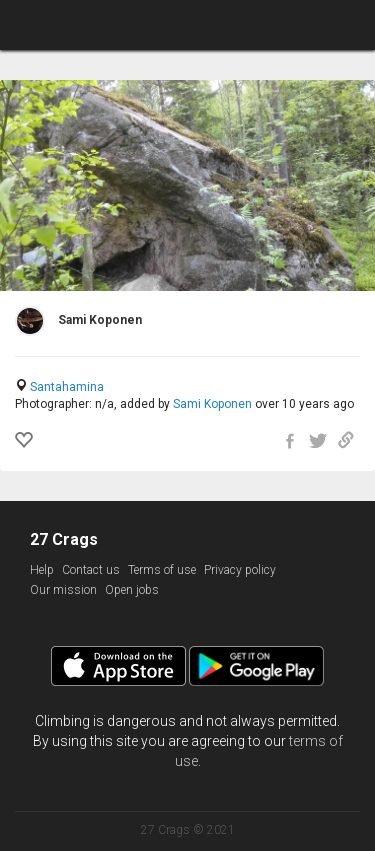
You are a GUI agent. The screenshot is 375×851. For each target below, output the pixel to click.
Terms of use (162, 570)
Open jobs (132, 590)
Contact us (91, 570)
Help (42, 570)
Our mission (63, 590)
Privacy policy (240, 570)
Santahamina (67, 387)
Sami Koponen (212, 404)
